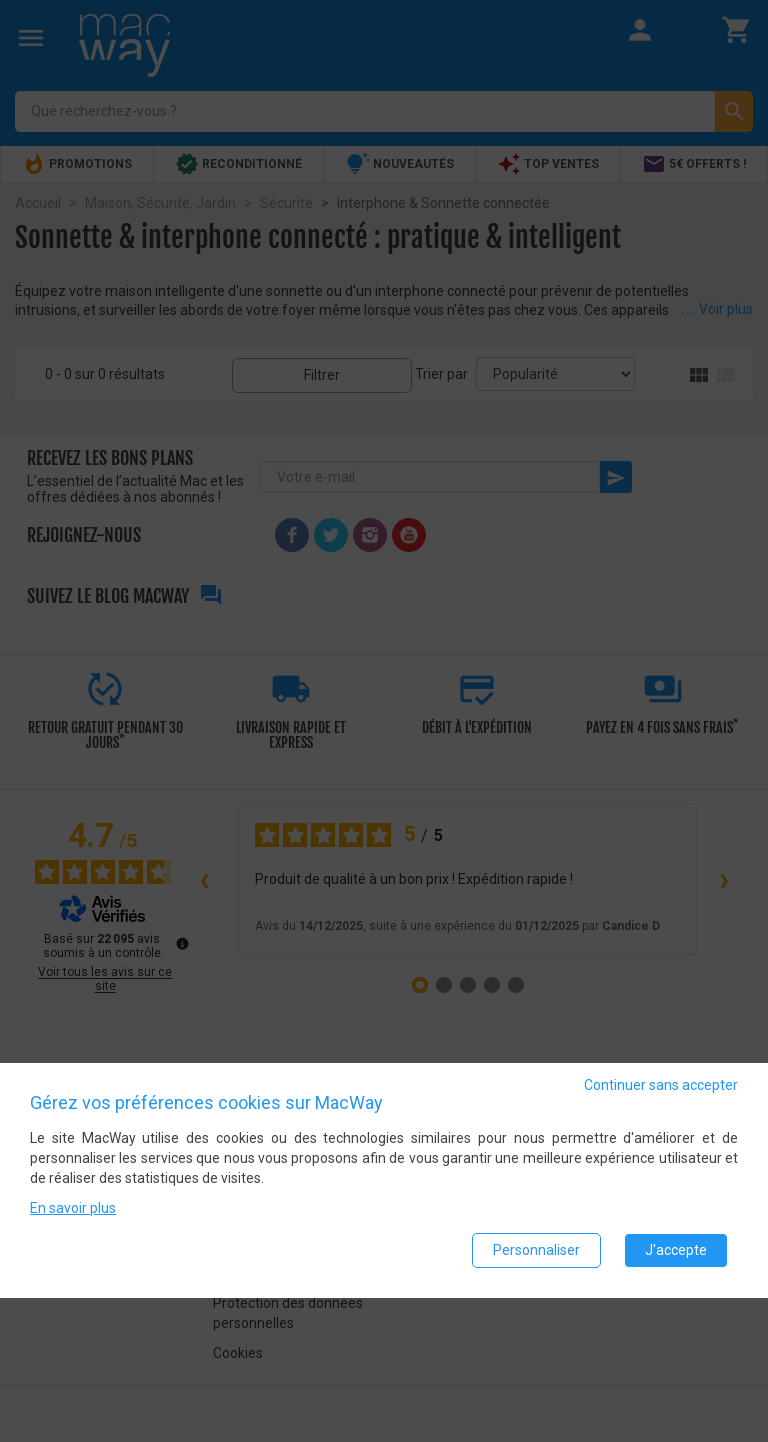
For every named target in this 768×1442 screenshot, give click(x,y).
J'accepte (676, 1250)
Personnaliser (536, 1250)
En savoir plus (73, 1208)
